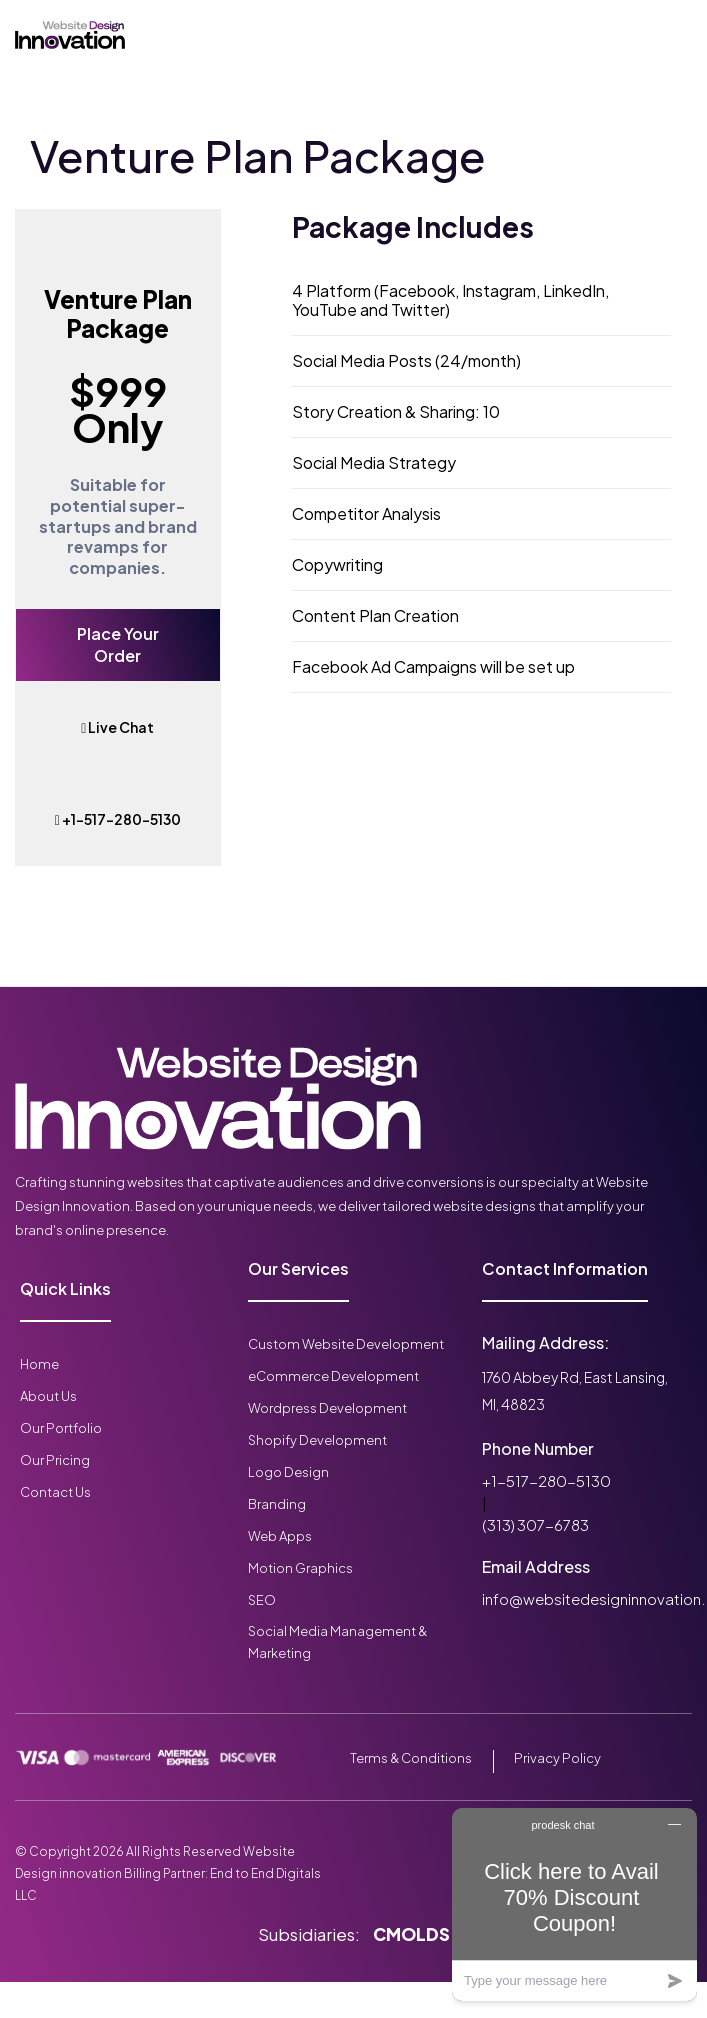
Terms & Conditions (411, 1758)
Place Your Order (118, 644)
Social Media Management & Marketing (337, 1642)
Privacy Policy (557, 1758)
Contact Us (55, 1492)
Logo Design (288, 1472)
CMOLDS (411, 1934)
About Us (48, 1396)
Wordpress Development (327, 1408)
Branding (277, 1504)
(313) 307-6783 (535, 1524)
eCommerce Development (333, 1376)
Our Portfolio (61, 1428)
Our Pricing (55, 1460)
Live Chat (117, 727)
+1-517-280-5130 (118, 819)
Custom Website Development (346, 1344)
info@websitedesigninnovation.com (583, 1598)
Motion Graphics (300, 1568)
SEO (262, 1600)
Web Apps (280, 1536)
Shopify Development (317, 1440)
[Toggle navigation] (220, 35)
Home (39, 1364)
